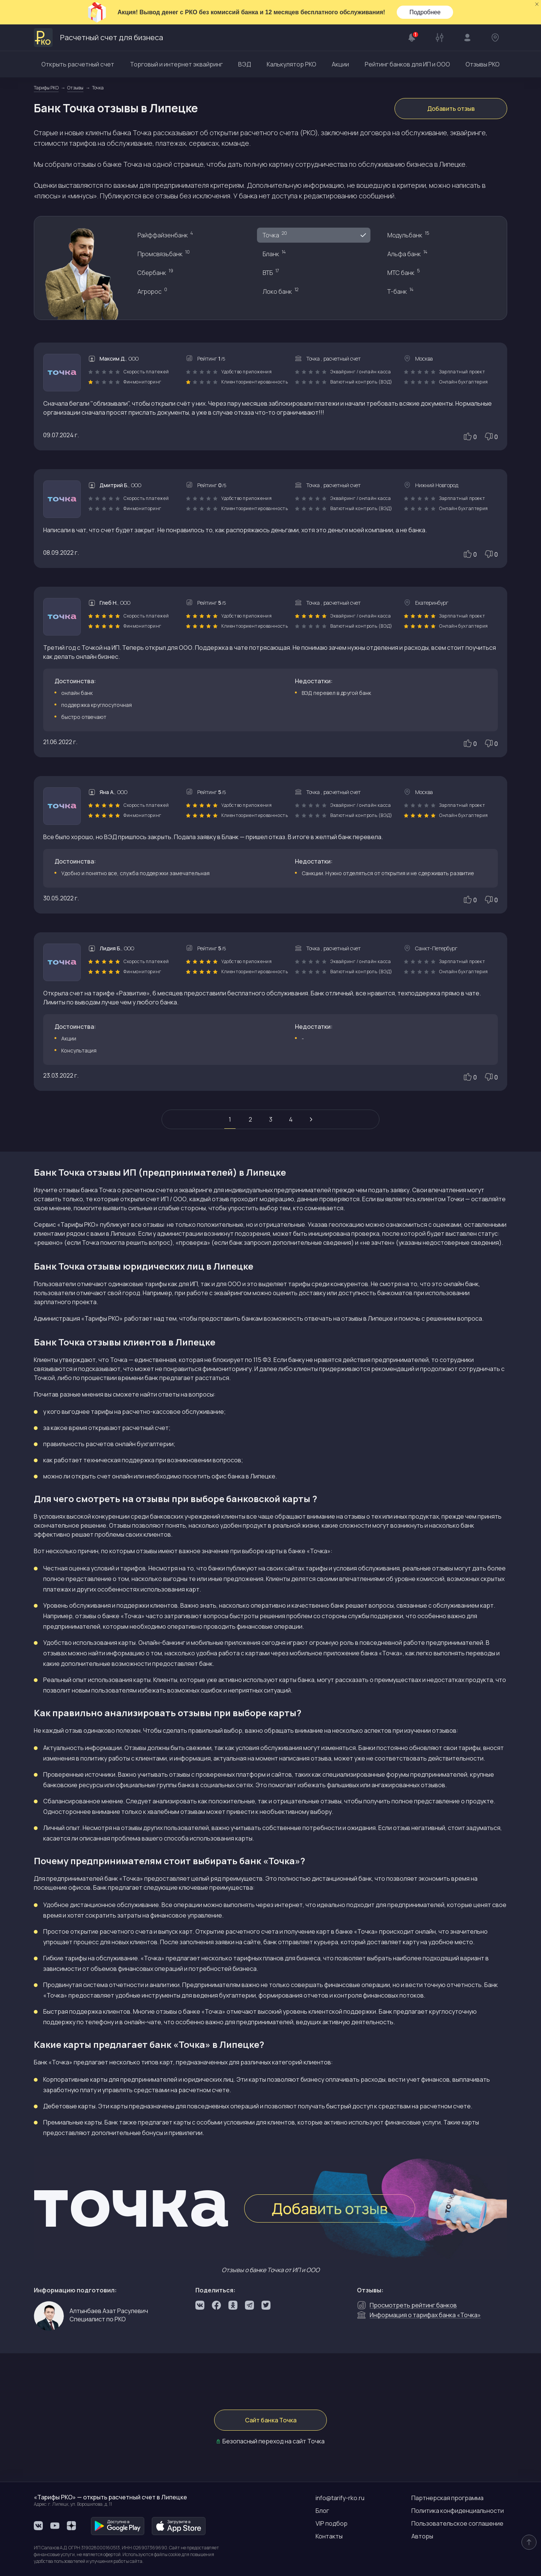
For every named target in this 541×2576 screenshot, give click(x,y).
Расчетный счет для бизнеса (98, 37)
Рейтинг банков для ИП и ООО (407, 64)
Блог (322, 2511)
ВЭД (244, 64)
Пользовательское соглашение (457, 2523)
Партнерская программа (447, 2498)
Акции (340, 64)
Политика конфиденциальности (457, 2511)
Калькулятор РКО (291, 64)
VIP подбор (332, 2523)
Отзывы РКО (482, 64)
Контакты (329, 2536)
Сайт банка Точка (270, 2420)
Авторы (422, 2536)
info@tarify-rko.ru (340, 2498)
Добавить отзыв (451, 108)
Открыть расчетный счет (77, 64)
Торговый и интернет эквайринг (176, 64)
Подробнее (425, 12)
